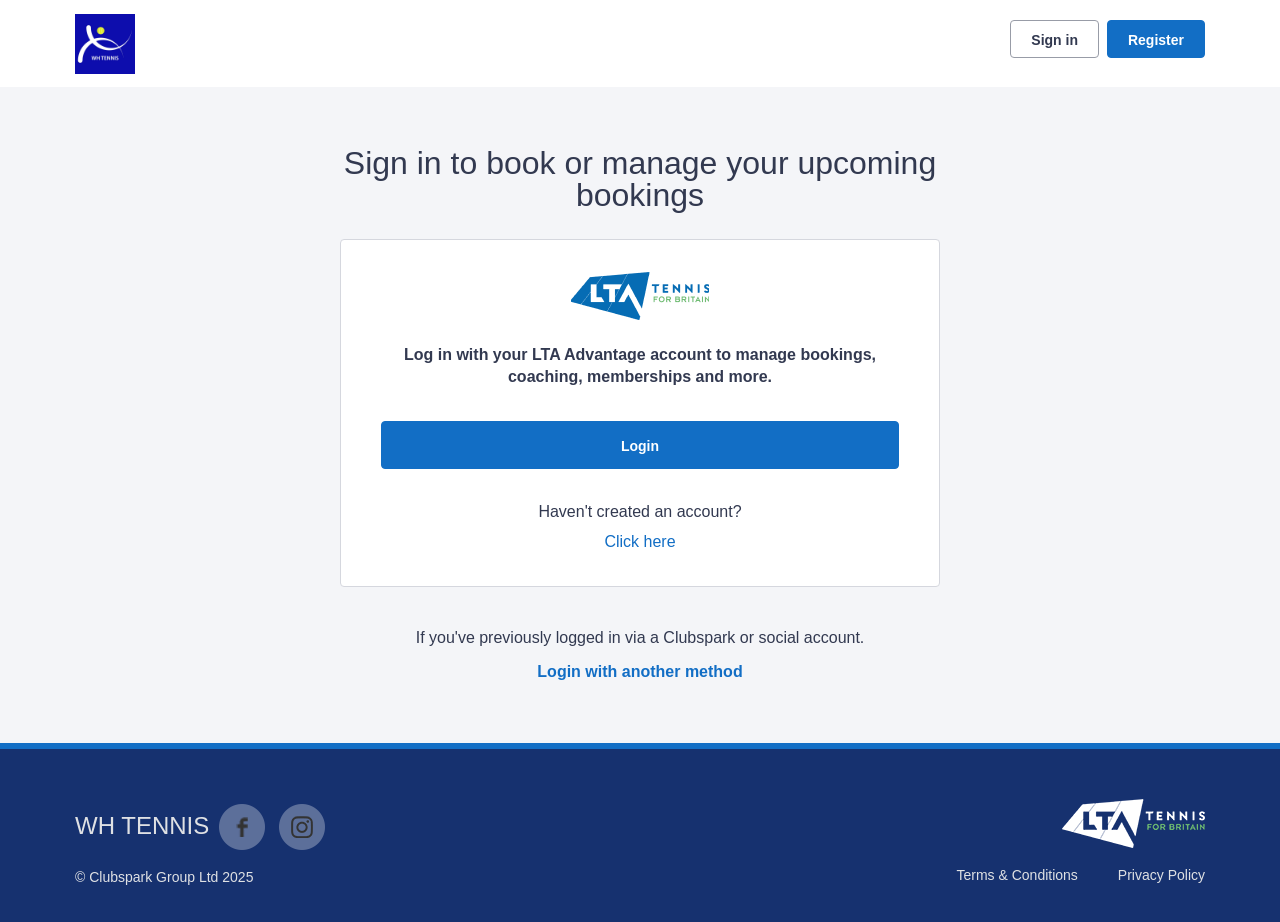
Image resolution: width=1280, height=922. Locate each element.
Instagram (302, 827)
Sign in (1054, 40)
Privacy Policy (1161, 875)
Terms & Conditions (1016, 875)
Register (1156, 40)
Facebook (242, 827)
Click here (639, 541)
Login (640, 446)
